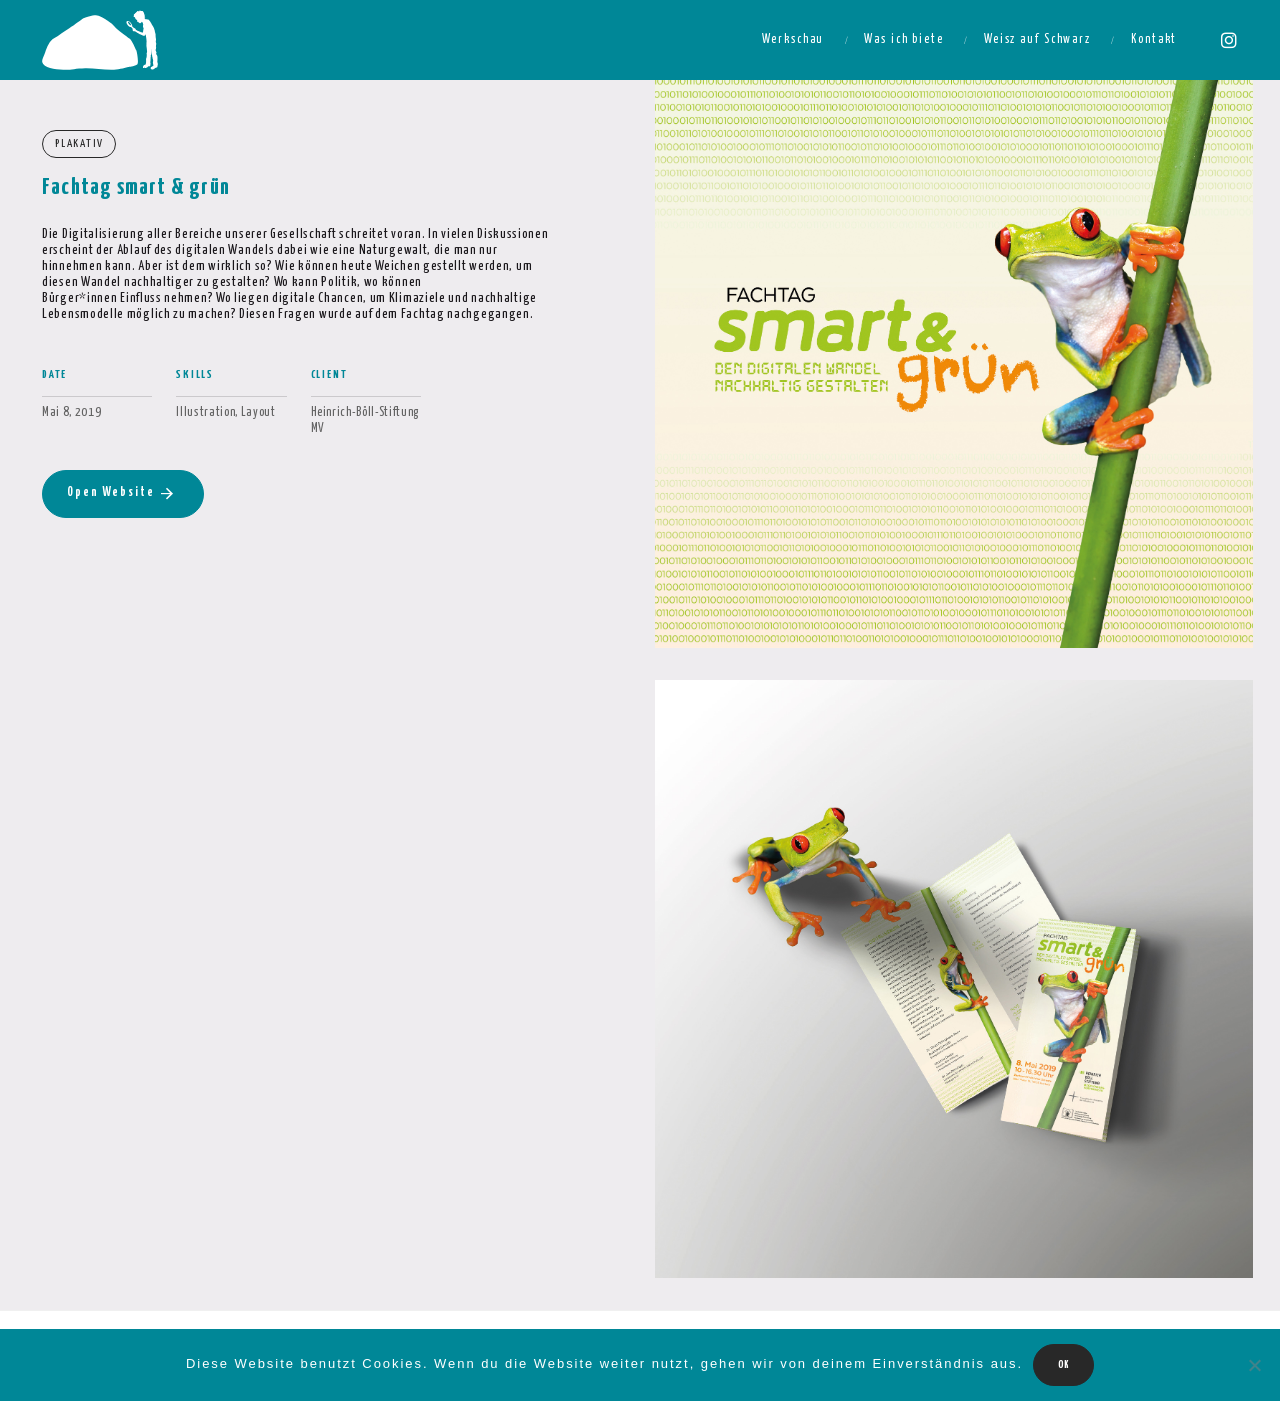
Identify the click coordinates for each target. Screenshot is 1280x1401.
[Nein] (1255, 1365)
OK (1063, 1364)
